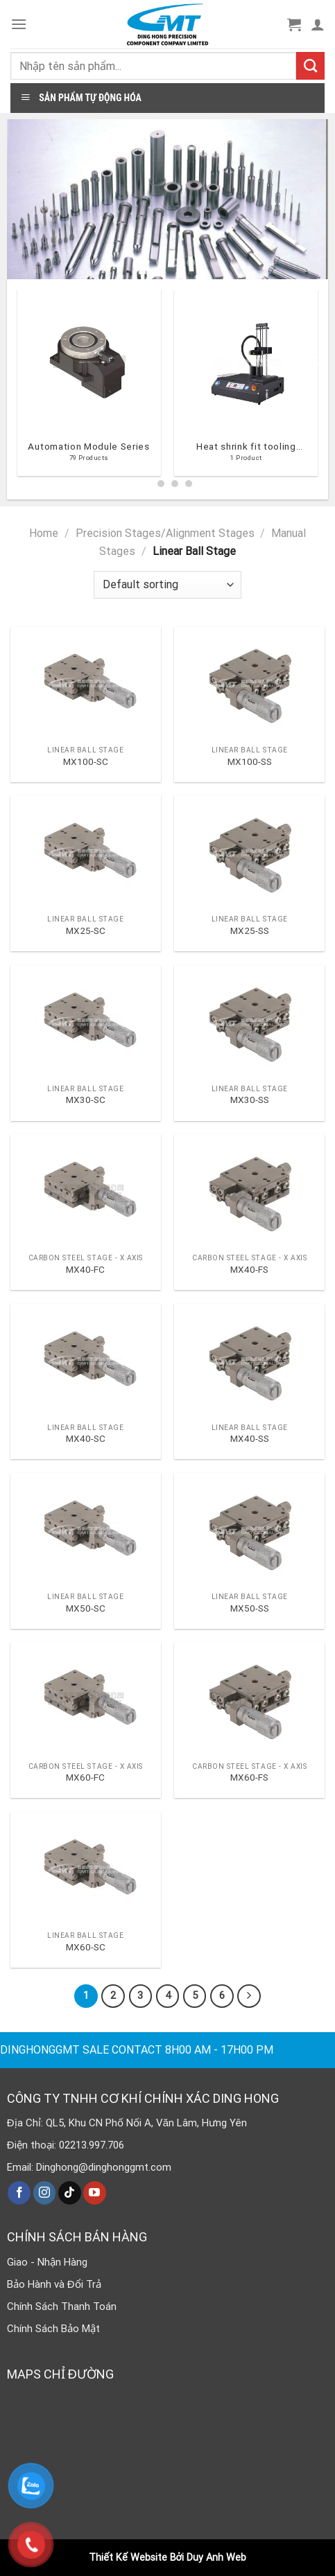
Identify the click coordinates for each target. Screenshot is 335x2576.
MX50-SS (249, 1608)
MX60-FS (249, 1777)
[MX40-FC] (85, 1190)
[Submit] (310, 66)
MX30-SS (249, 1099)
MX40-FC (85, 1269)
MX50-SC (85, 1608)
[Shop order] (167, 585)
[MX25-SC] (85, 851)
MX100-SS (249, 761)
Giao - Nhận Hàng (47, 2262)
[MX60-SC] (85, 1868)
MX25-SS (249, 930)
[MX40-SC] (85, 1360)
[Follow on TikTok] (69, 2193)
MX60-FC (85, 1777)
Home (43, 533)
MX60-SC (85, 1946)
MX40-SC (85, 1438)
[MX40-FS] (249, 1190)
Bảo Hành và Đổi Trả (54, 2284)
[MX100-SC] (85, 682)
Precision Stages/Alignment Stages (165, 533)
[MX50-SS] (249, 1529)
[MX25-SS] (249, 851)
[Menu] (18, 24)
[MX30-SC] (85, 1021)
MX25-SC (85, 930)
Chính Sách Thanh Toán (62, 2306)
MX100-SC (85, 761)
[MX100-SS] (249, 682)
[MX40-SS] (249, 1360)
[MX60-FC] (85, 1698)
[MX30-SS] (249, 1021)
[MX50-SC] (85, 1529)
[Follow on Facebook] (19, 2193)
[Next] (318, 388)
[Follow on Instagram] (44, 2193)
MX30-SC (85, 1099)
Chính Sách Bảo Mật (53, 2328)
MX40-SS (249, 1438)
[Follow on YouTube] (94, 2193)
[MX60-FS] (249, 1698)
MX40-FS (249, 1269)
